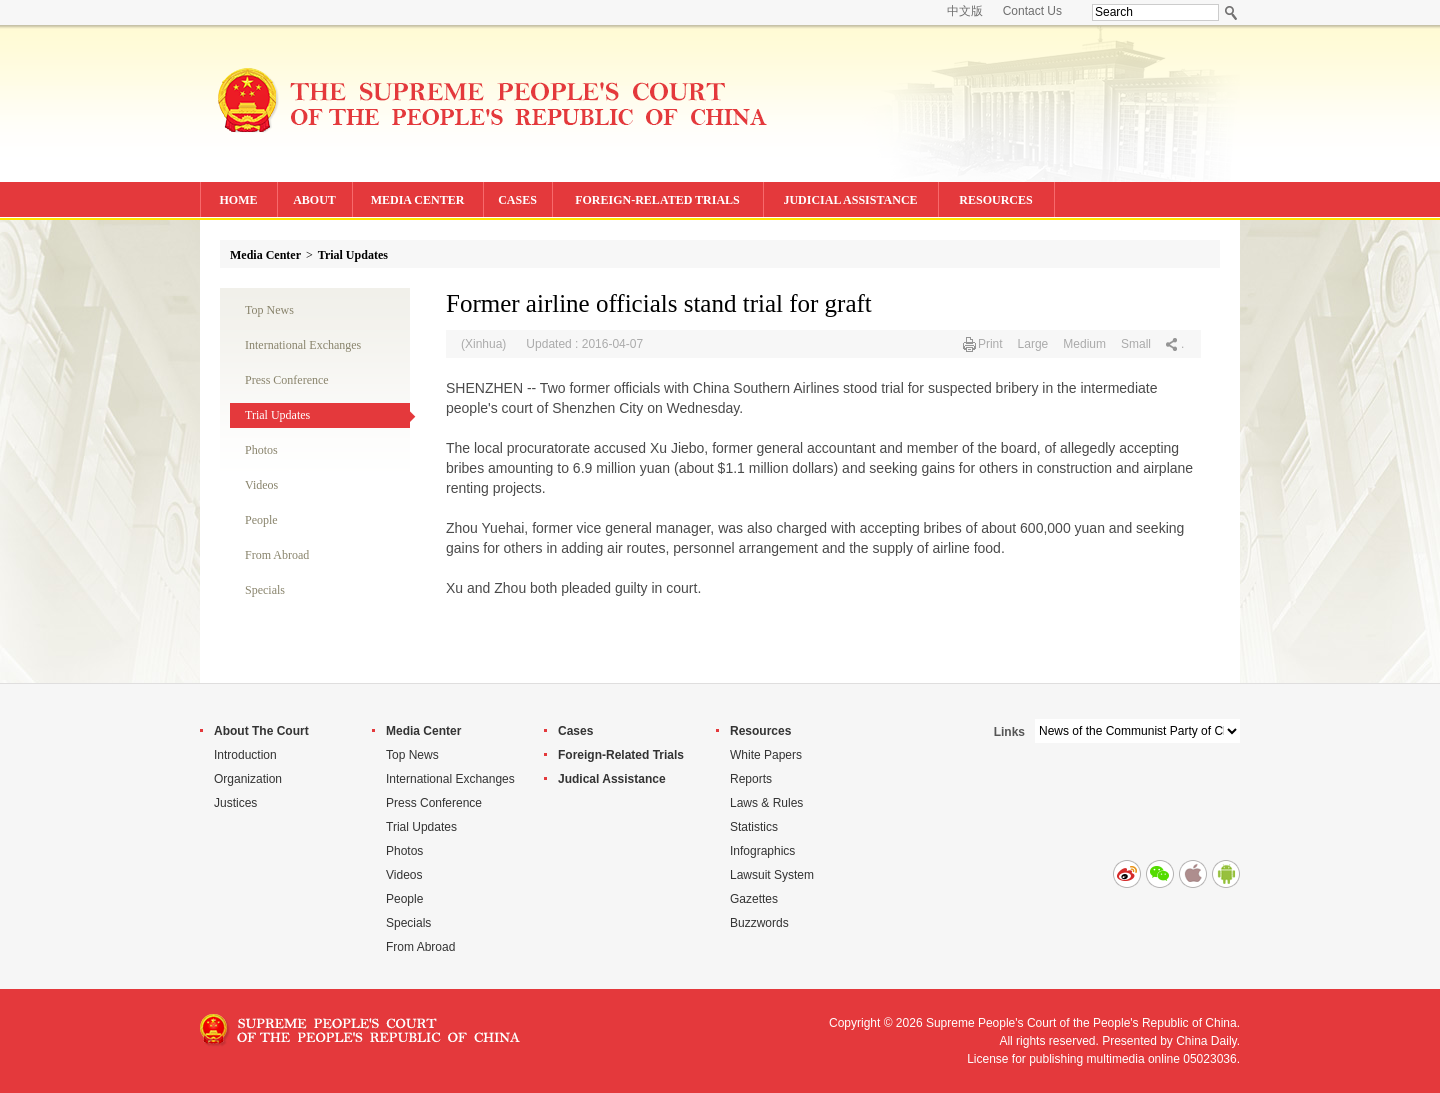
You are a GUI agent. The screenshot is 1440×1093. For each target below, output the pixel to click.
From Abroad (277, 555)
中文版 (965, 11)
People (261, 520)
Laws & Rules (766, 803)
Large (1033, 344)
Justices (235, 803)
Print (990, 344)
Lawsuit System (772, 875)
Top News (269, 310)
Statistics (754, 827)
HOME (239, 200)
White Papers (766, 755)
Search (1231, 12)
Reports (751, 779)
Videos (261, 485)
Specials (265, 590)
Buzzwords (759, 923)
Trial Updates (353, 255)
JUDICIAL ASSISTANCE (850, 200)
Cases (575, 731)
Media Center (265, 255)
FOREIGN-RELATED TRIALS (657, 200)
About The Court (261, 731)
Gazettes (754, 899)
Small (1136, 344)
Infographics (762, 851)
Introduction (245, 755)
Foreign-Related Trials (621, 755)
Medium (1084, 344)
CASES (517, 200)
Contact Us (1032, 11)
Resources (760, 731)
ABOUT (314, 200)
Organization (248, 779)
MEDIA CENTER (418, 200)
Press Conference (287, 380)
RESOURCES (995, 200)
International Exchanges (303, 345)
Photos (261, 450)
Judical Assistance (612, 779)
